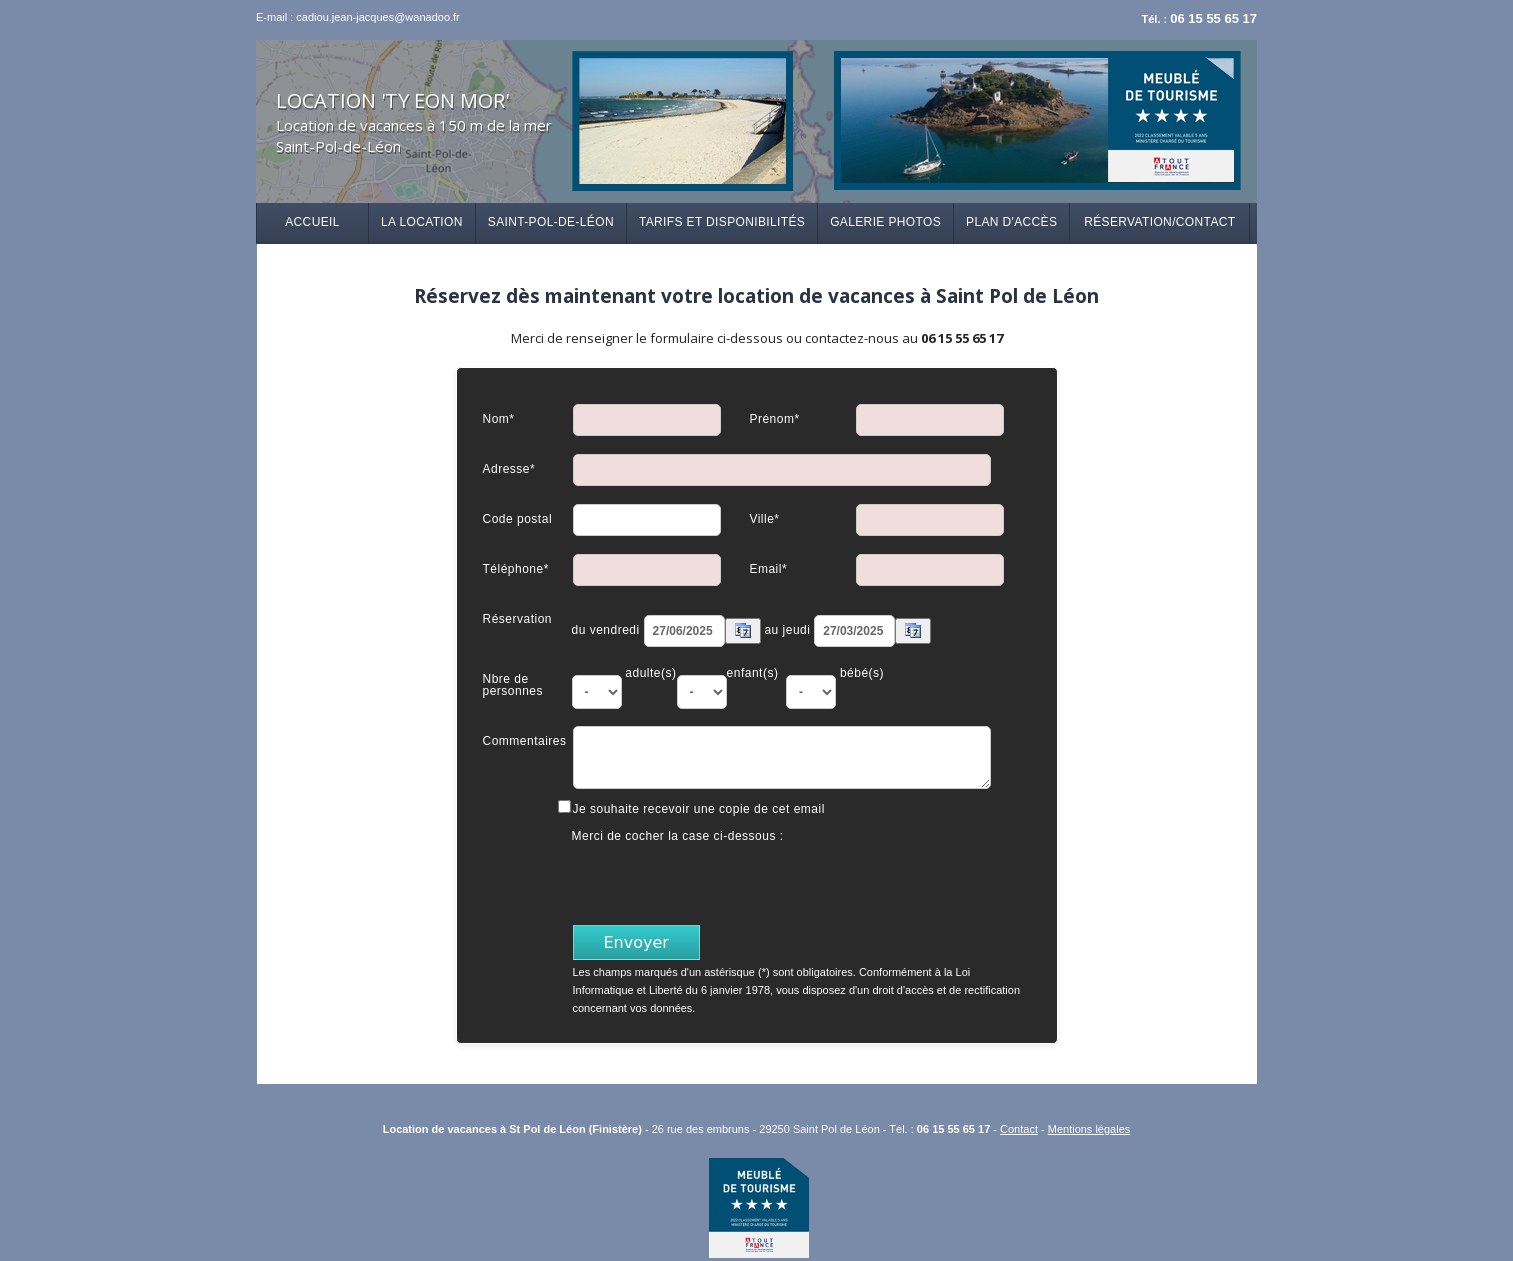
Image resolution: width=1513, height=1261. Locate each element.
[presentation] (725, 882)
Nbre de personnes (513, 684)
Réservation (518, 618)
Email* (768, 568)
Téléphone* (516, 568)
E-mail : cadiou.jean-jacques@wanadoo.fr (358, 17)
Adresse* (509, 468)
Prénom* (774, 418)
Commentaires (525, 740)
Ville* (764, 518)
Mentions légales (1089, 1129)
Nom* (499, 418)
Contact (1019, 1129)
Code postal (518, 518)
